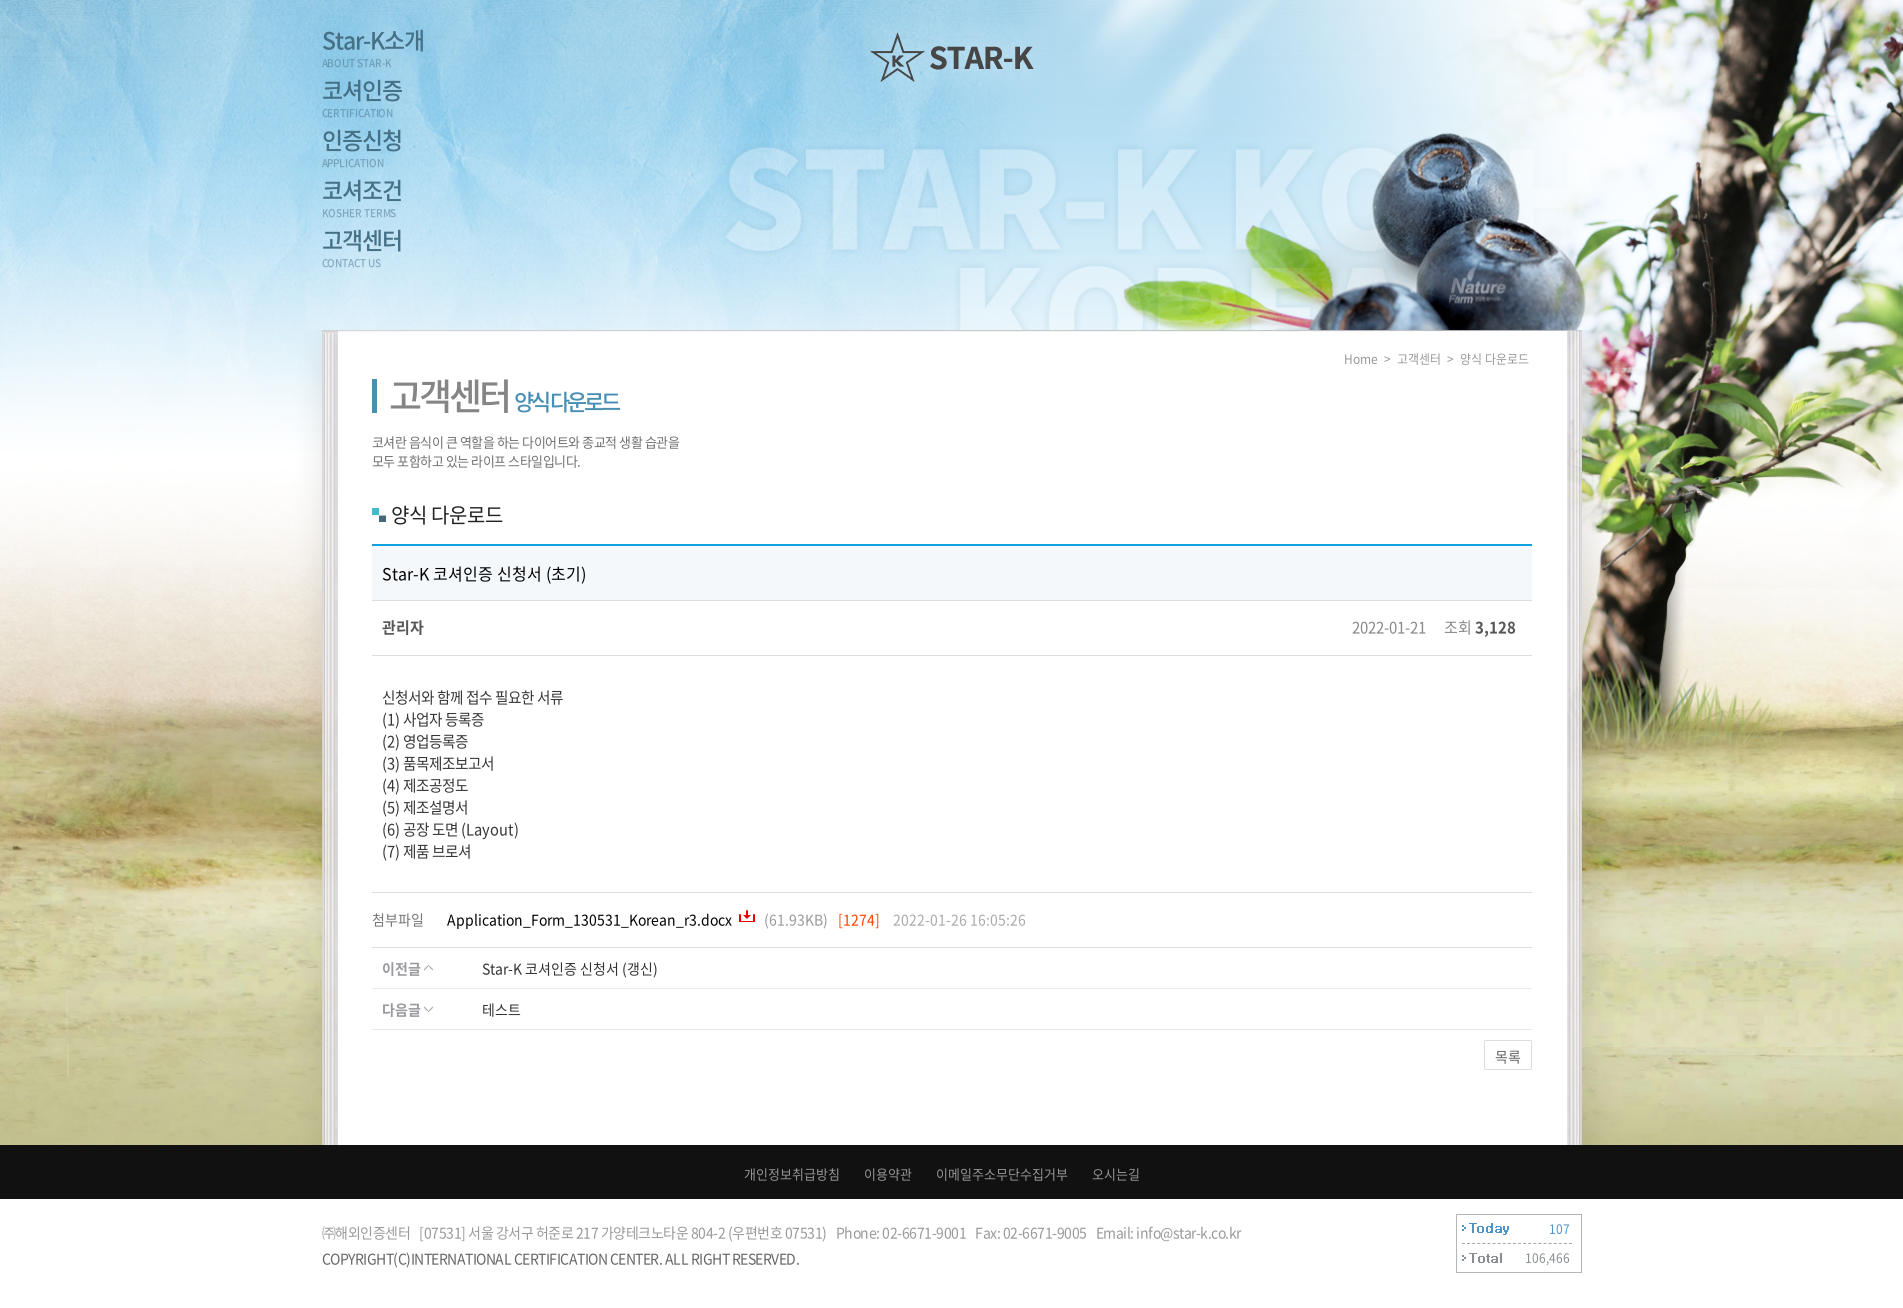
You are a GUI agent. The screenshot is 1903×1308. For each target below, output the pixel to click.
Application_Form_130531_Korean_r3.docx (591, 919)
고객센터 (1419, 359)
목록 (1508, 1056)
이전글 (407, 968)
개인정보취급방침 (792, 1173)
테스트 (501, 1009)
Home (1361, 359)
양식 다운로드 (1494, 359)
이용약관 (888, 1173)
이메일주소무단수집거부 (1002, 1173)
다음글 (407, 1009)
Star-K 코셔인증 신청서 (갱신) (570, 968)
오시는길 (1116, 1173)
